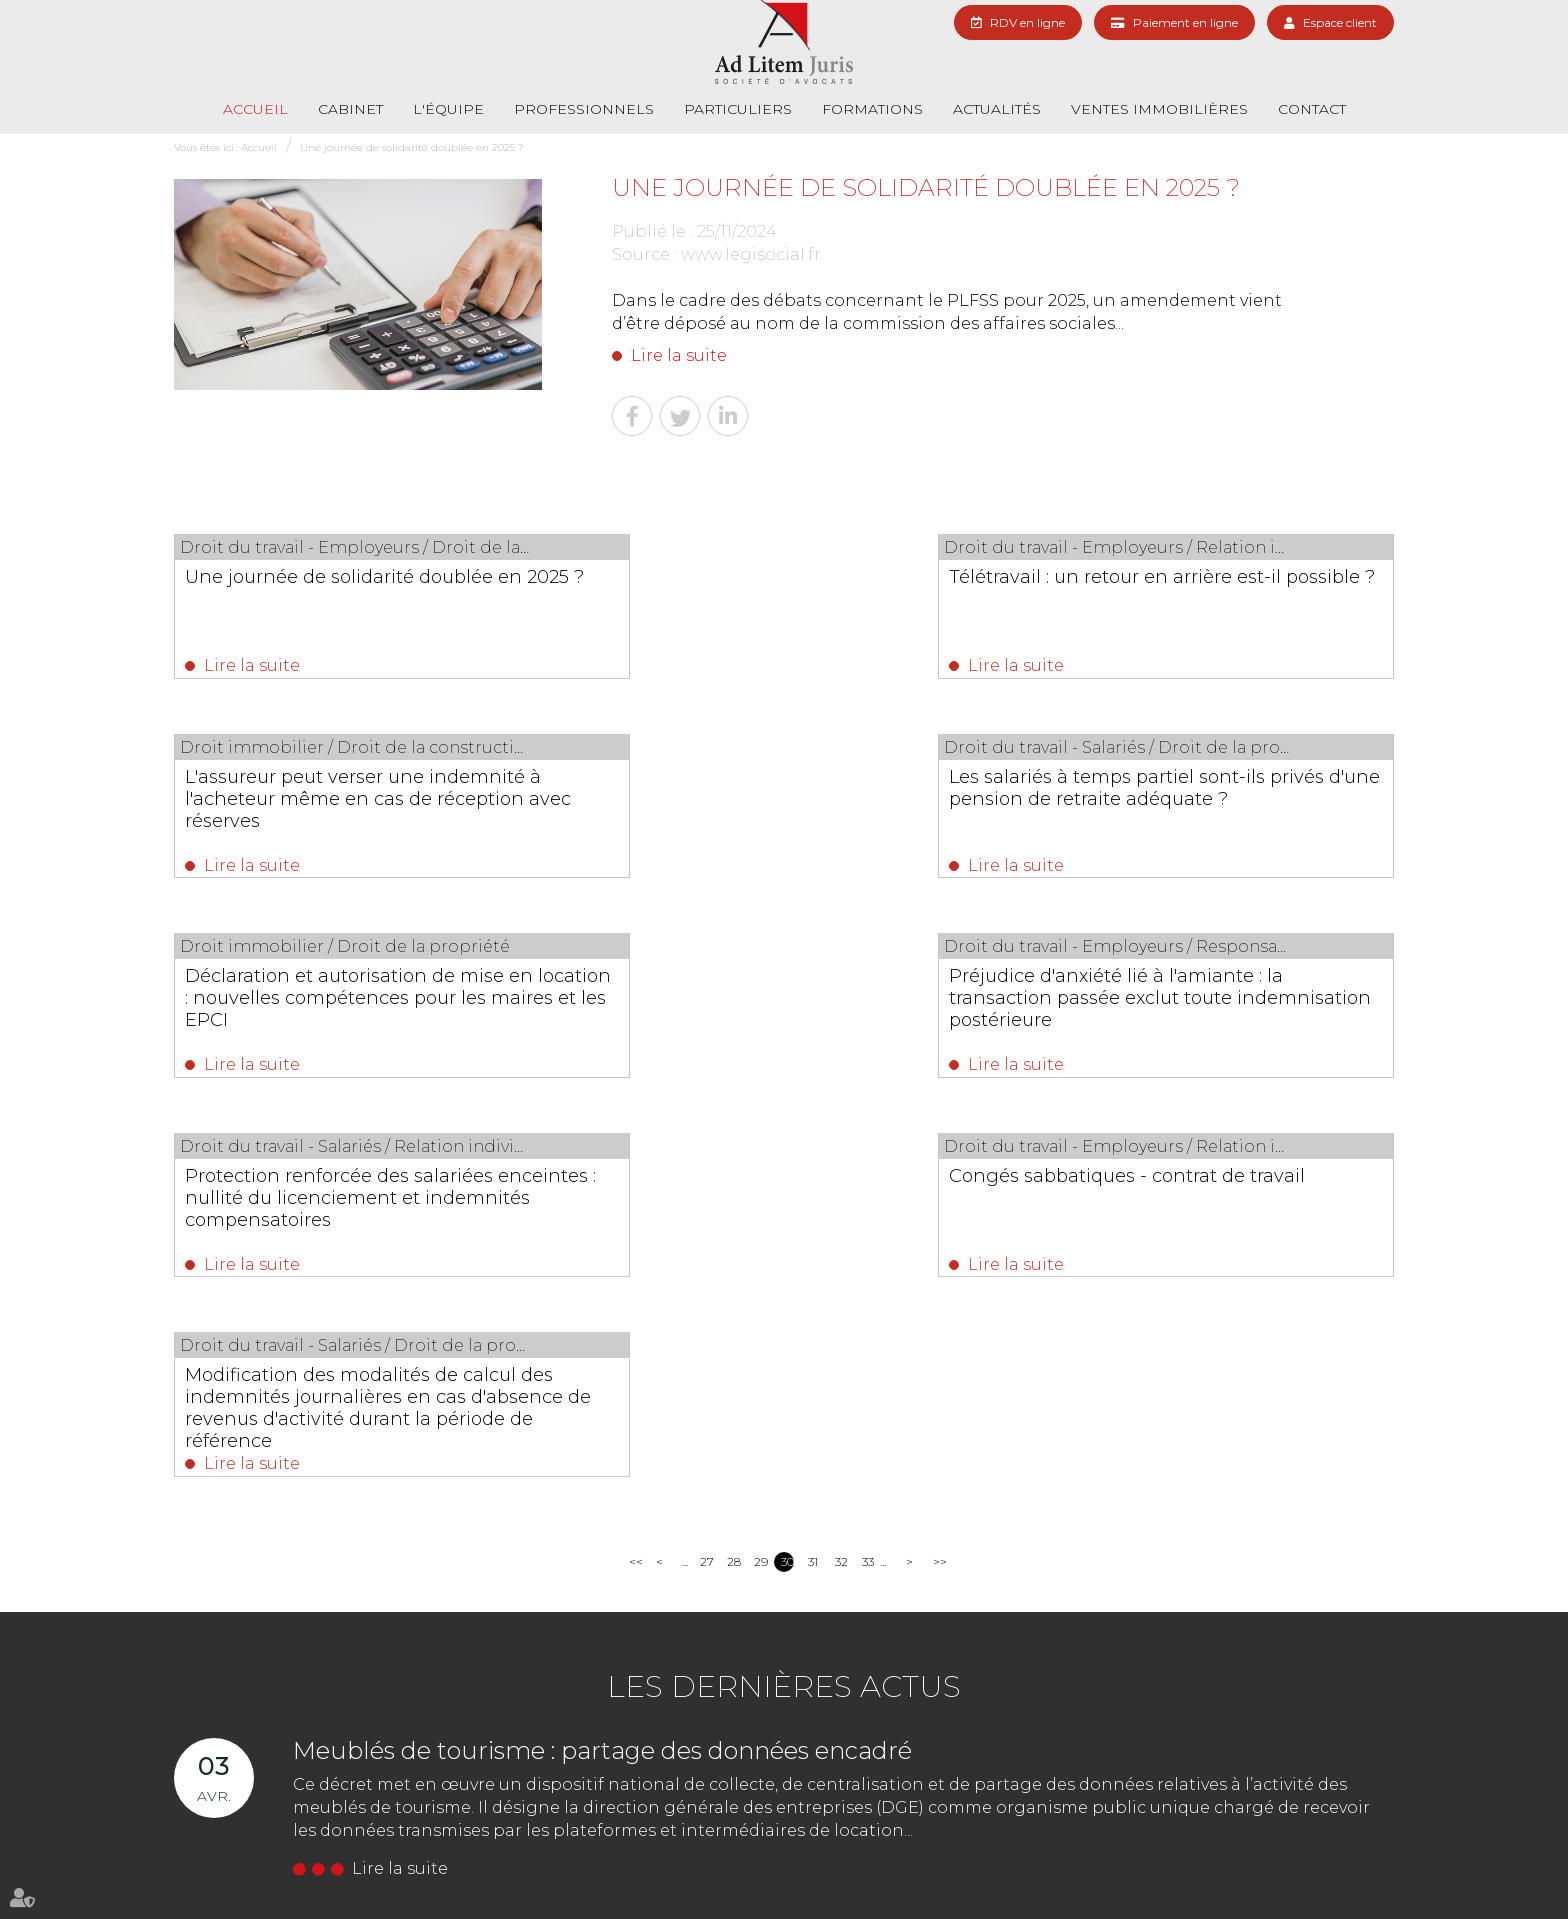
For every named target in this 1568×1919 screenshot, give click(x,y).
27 (706, 1175)
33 (868, 1175)
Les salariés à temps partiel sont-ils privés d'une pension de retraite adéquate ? (343, 803)
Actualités (997, 109)
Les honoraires (994, 1866)
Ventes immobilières (1159, 109)
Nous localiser (777, 1740)
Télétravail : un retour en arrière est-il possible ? (781, 588)
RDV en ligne (1027, 22)
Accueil (255, 109)
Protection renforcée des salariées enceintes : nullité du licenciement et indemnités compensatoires (342, 1007)
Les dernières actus (784, 1300)
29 (760, 1175)
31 (813, 1175)
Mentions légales (1257, 1866)
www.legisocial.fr (751, 254)
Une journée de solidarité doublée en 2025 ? (412, 147)
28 (733, 1175)
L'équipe (448, 109)
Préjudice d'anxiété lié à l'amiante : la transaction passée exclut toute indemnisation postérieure (1212, 803)
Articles (1335, 1866)
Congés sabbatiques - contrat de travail (763, 996)
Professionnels (584, 109)
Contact (1312, 109)
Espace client (1340, 22)
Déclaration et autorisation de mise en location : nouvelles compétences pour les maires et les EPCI (780, 803)
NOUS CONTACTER (579, 1740)
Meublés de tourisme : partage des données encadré (602, 1364)
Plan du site (1165, 1866)
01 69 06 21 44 (555, 1703)
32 (841, 1175)
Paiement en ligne (1185, 22)
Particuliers (738, 109)
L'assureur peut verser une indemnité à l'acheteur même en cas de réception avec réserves (1213, 599)
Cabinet (350, 109)
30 (787, 1175)
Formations (872, 109)
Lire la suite (679, 355)
